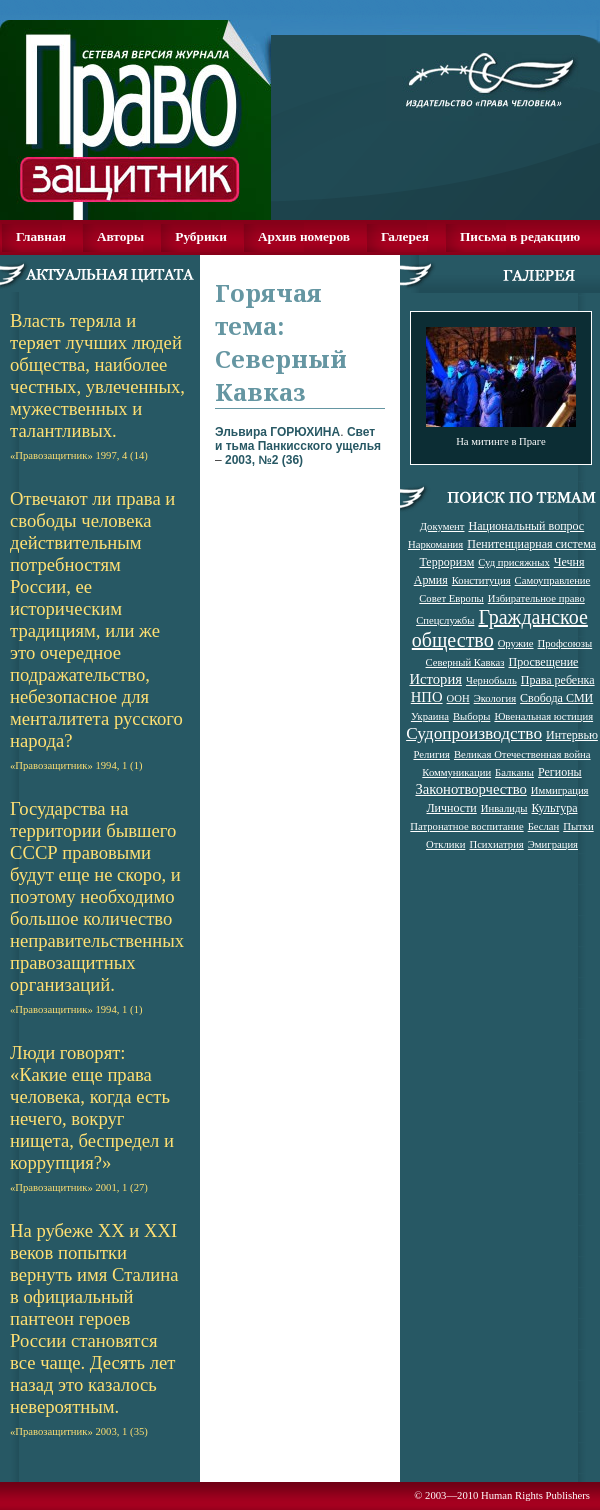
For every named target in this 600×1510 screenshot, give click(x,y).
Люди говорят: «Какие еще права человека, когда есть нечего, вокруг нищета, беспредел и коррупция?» (92, 1117)
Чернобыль (491, 680)
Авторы (120, 236)
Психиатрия (496, 844)
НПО (427, 697)
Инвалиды (504, 808)
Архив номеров (304, 236)
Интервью (572, 735)
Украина (430, 716)
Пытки (578, 826)
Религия (431, 754)
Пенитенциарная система (531, 544)
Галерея (405, 236)
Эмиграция (553, 844)
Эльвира (277, 432)
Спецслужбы (445, 620)
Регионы (560, 772)
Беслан (544, 826)
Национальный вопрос (526, 526)
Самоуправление (553, 580)
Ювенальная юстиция (543, 716)
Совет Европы (451, 598)
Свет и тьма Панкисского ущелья (298, 439)
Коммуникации (456, 772)
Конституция (481, 580)
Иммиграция (560, 790)
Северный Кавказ (465, 662)
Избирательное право (536, 598)
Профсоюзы (565, 643)
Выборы (472, 716)
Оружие (516, 643)
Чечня (569, 562)
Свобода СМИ (556, 698)
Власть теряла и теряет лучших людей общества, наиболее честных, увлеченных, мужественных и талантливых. (97, 385)
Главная (41, 236)
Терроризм (446, 562)
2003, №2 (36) (264, 460)
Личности (451, 808)
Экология (495, 698)
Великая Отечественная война (522, 754)
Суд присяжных (514, 562)
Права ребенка (558, 680)
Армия (431, 580)
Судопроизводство (474, 733)
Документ (442, 526)
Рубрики (201, 236)
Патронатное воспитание (466, 826)
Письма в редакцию (520, 236)
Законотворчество (471, 789)
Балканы (514, 772)
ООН (458, 698)
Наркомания (435, 544)
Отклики (445, 844)
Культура (555, 808)
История (435, 679)
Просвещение (543, 662)
